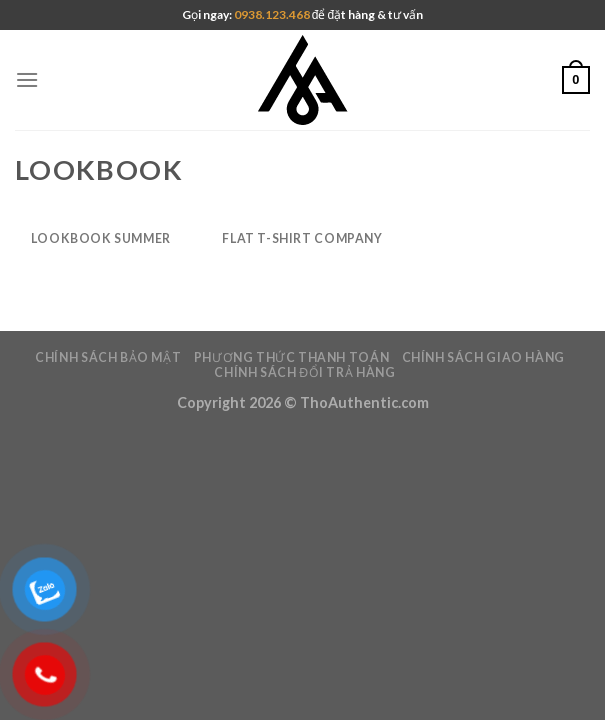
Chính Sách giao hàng (483, 357)
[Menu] (27, 79)
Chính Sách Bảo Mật (108, 357)
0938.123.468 (273, 14)
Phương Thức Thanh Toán (291, 357)
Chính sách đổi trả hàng (304, 372)
